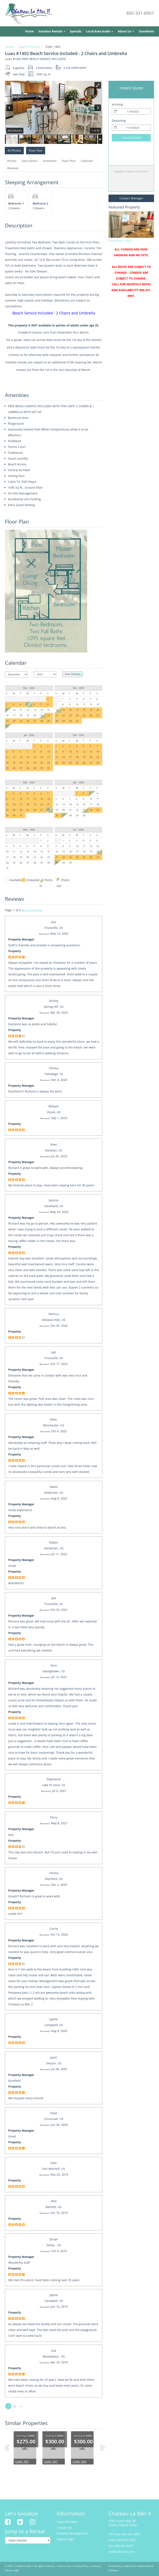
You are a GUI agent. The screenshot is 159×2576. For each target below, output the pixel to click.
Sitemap (95, 2566)
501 (51, 2461)
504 (79, 2461)
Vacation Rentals (52, 31)
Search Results (29, 47)
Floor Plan (35, 150)
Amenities (50, 161)
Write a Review (32, 910)
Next (79, 674)
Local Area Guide (99, 31)
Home (29, 31)
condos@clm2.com (121, 2552)
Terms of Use (64, 2566)
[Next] (21, 2406)
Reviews (12, 168)
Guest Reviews (67, 2522)
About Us (126, 31)
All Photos (14, 150)
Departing (119, 121)
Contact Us (64, 2527)
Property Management (72, 2533)
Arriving (117, 104)
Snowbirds (146, 31)
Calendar (87, 161)
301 (22, 2461)
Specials (75, 31)
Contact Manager (131, 198)
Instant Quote (131, 138)
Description (30, 161)
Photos (12, 161)
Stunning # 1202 (119, 241)
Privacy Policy (81, 2566)
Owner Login (65, 2539)
